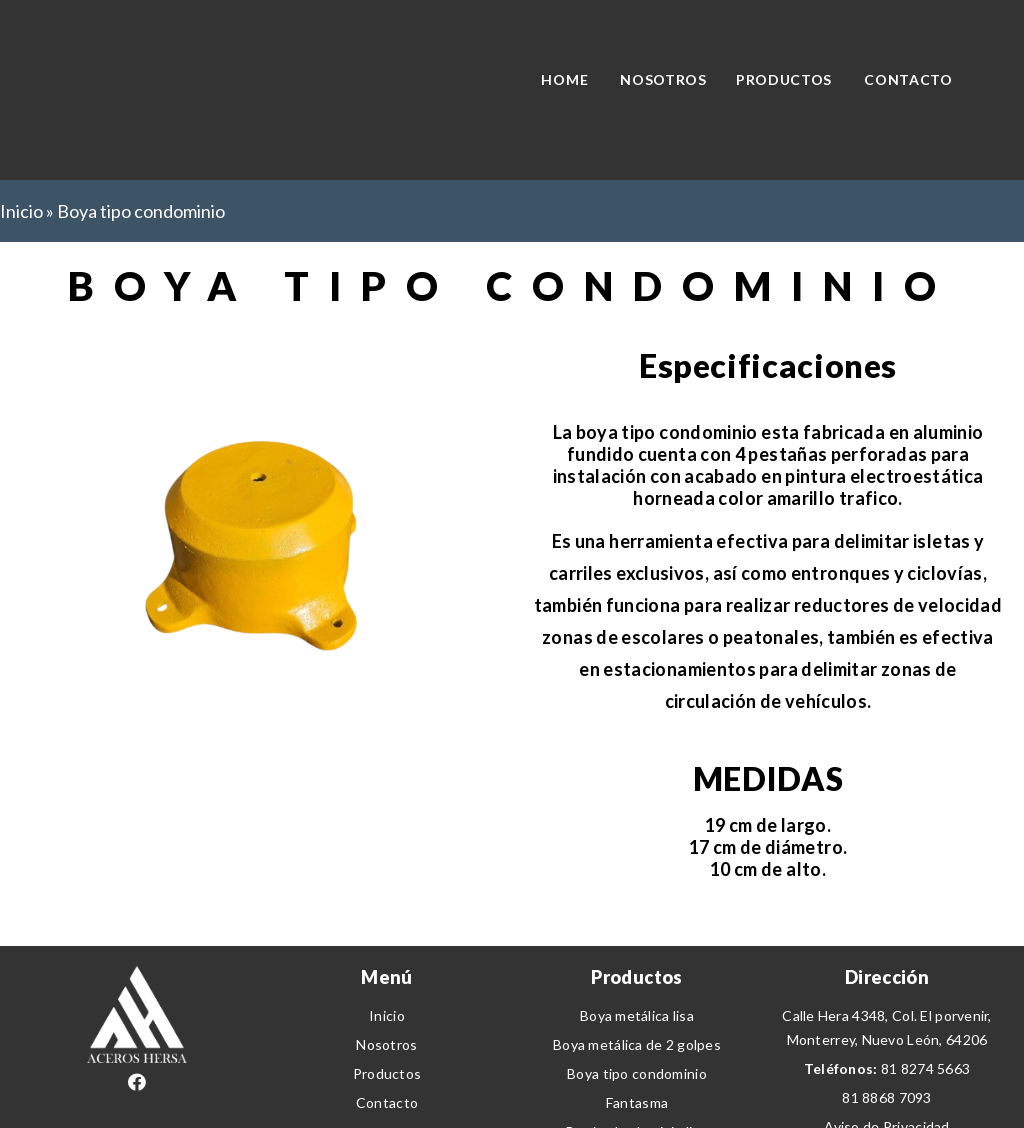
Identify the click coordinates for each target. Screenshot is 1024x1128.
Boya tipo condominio (637, 1073)
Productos (387, 1073)
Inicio (21, 211)
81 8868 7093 (886, 1097)
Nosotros (386, 1044)
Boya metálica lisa (637, 1015)
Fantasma (637, 1102)
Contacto (387, 1102)
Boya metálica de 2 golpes (637, 1044)
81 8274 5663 (925, 1068)
